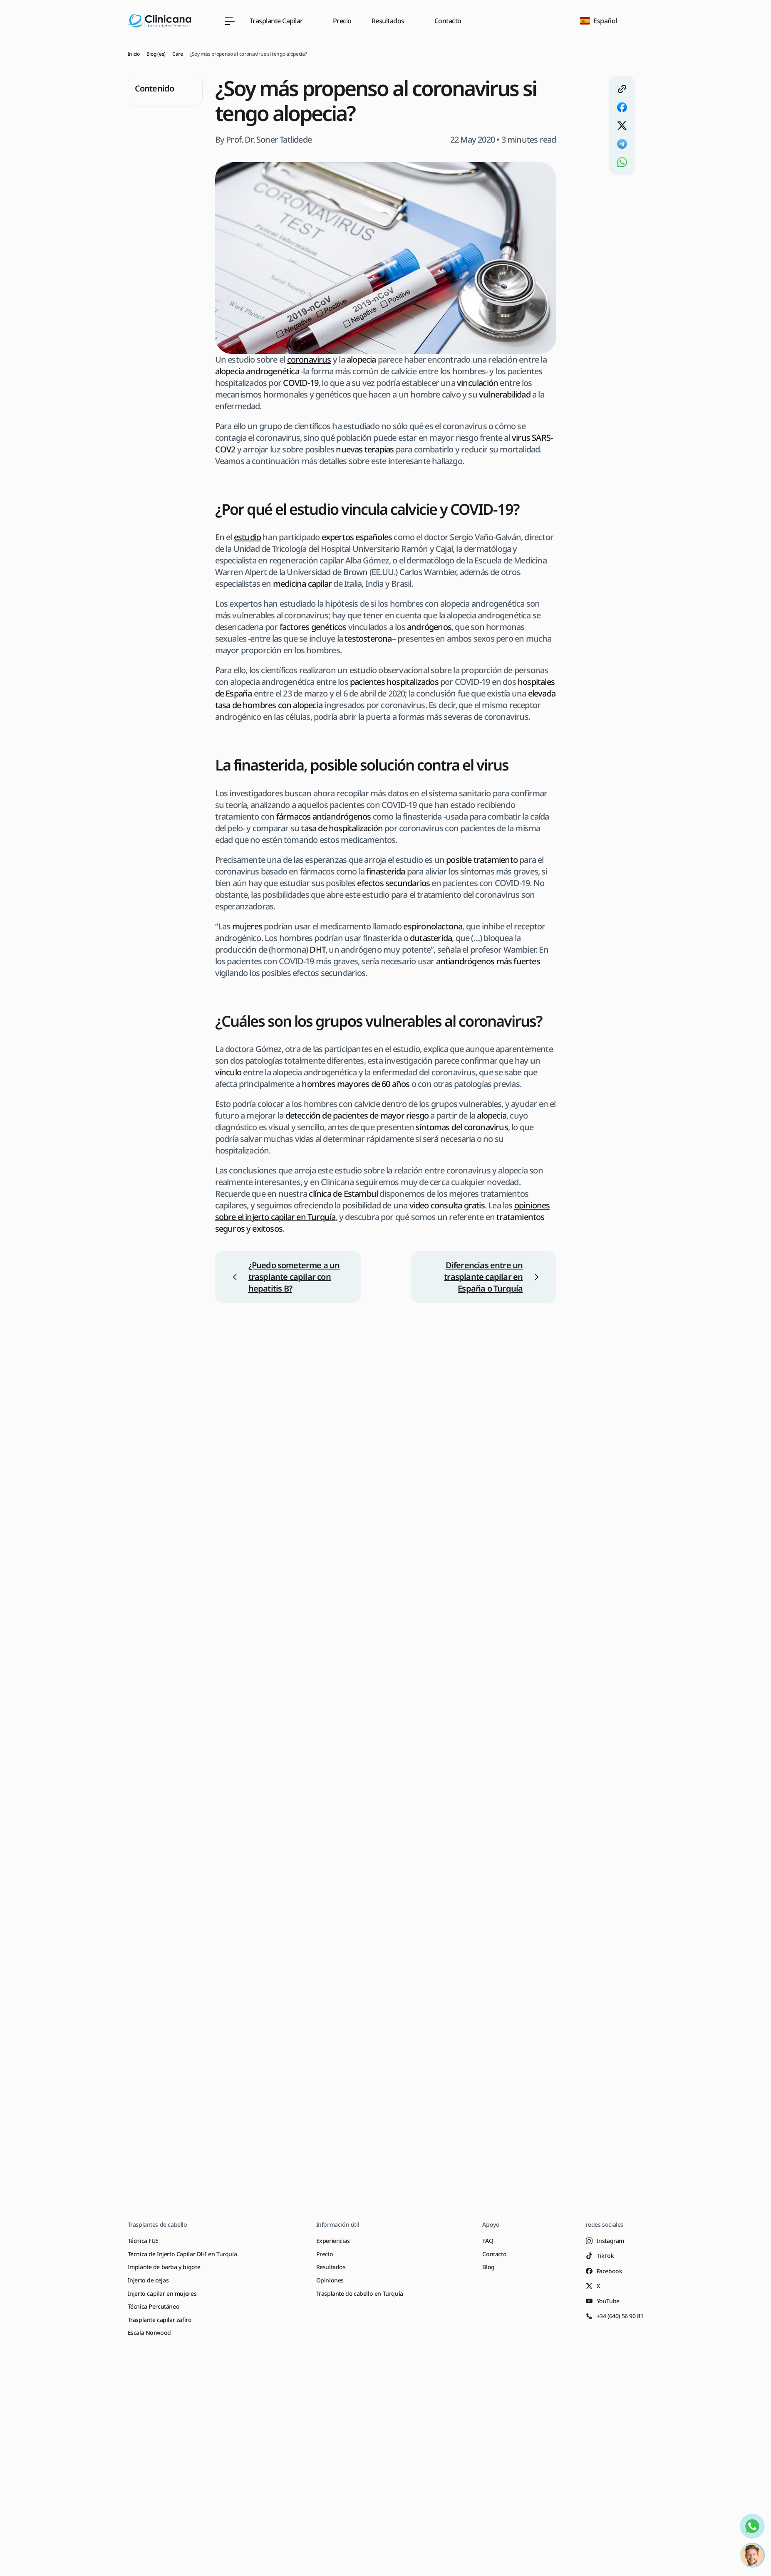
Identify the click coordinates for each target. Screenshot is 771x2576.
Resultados (331, 2267)
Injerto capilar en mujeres (162, 2293)
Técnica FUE (143, 2241)
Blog (488, 2267)
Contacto (447, 20)
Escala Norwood (149, 2332)
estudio (247, 537)
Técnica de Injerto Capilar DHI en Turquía (182, 2254)
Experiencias (333, 2241)
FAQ (487, 2241)
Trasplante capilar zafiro (160, 2320)
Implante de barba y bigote (164, 2267)
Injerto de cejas (148, 2280)
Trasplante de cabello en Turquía (359, 2293)
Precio (342, 20)
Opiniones (330, 2280)
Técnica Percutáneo (154, 2306)
